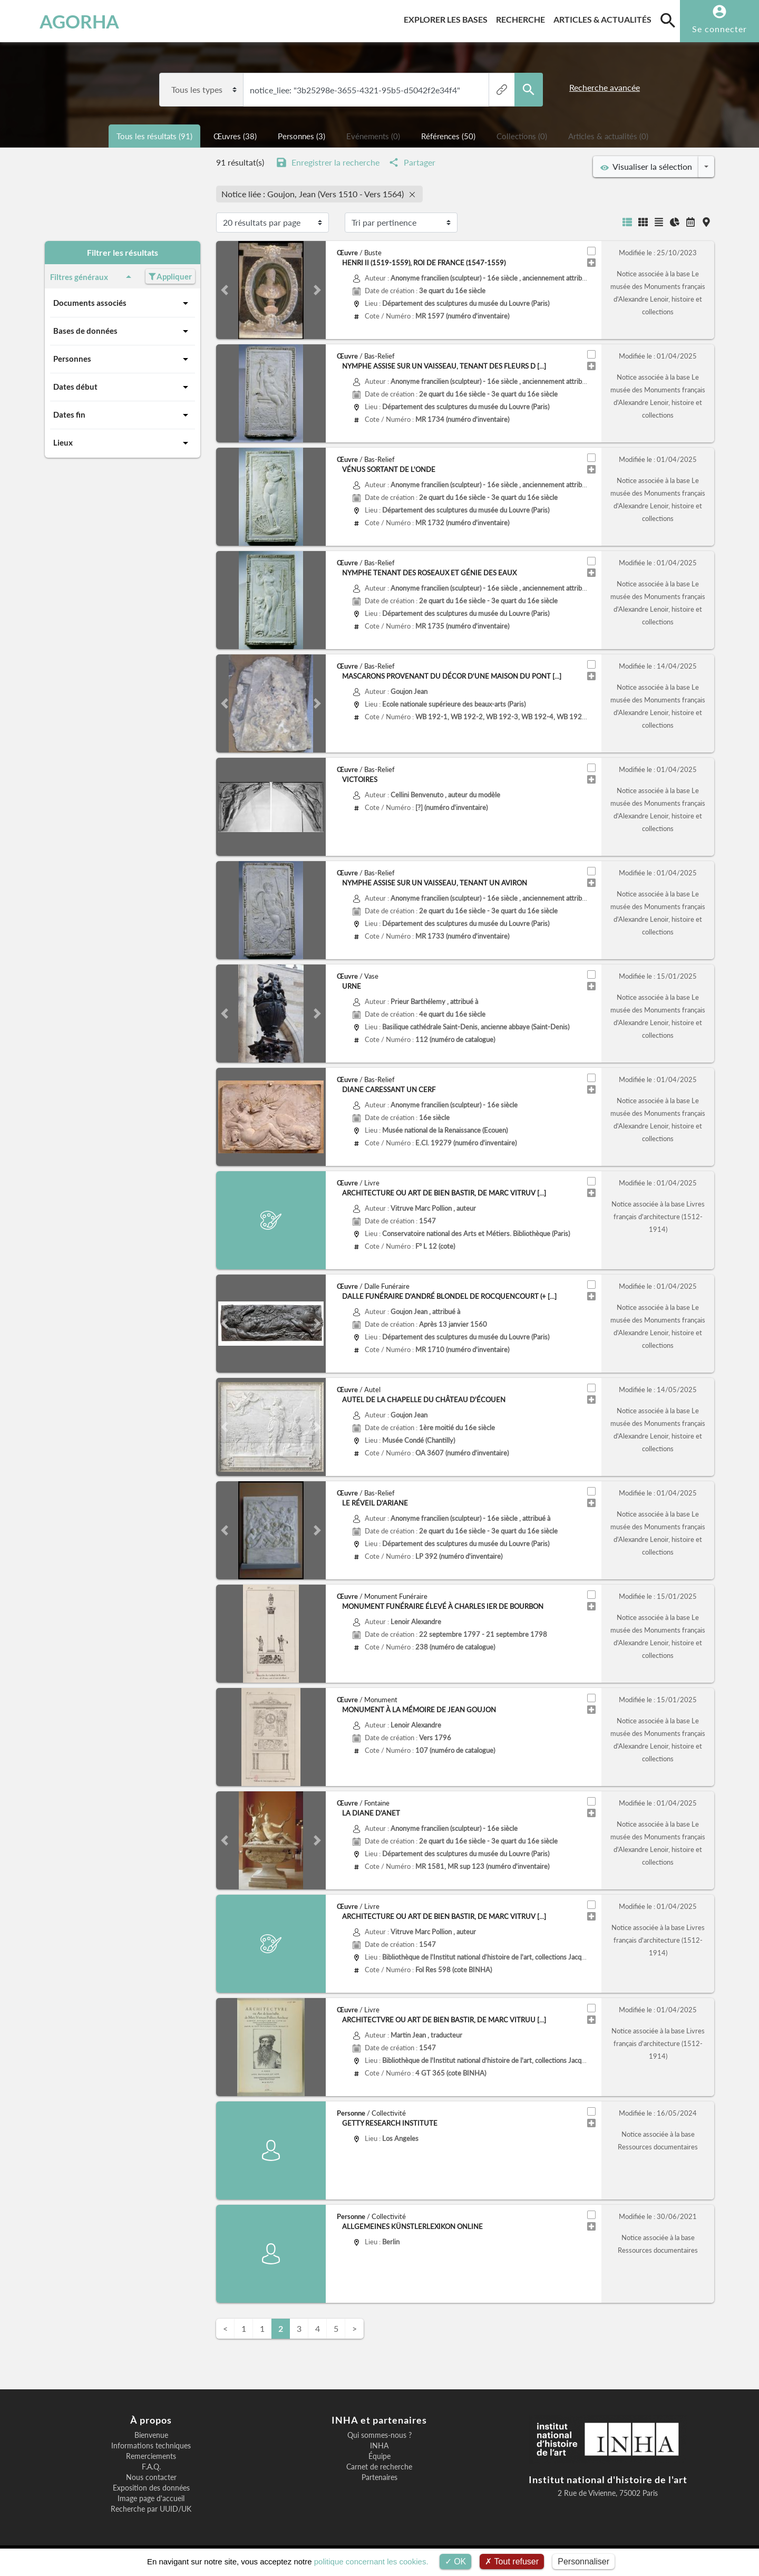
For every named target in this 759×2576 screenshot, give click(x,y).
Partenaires (379, 2477)
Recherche (522, 17)
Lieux (122, 443)
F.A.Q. (151, 2466)
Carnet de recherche (379, 2466)
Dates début (122, 387)
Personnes (122, 359)
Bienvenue (151, 2435)
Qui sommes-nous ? (379, 2435)
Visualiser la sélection (646, 166)
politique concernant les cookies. (371, 2561)
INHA (379, 2445)
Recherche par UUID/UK (151, 2509)
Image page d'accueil (151, 2498)
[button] (224, 290)
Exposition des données (151, 2488)
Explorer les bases (448, 17)
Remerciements (151, 2456)
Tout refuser (512, 2561)
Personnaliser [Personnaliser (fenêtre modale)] (583, 2561)
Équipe (379, 2456)
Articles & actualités (604, 17)
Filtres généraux (92, 277)
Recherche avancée (604, 87)
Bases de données (122, 331)
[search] (668, 20)
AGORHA (62, 21)
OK (455, 2561)
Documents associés (122, 303)
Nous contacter (151, 2477)
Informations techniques (151, 2445)
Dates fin (122, 415)
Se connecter (719, 29)
